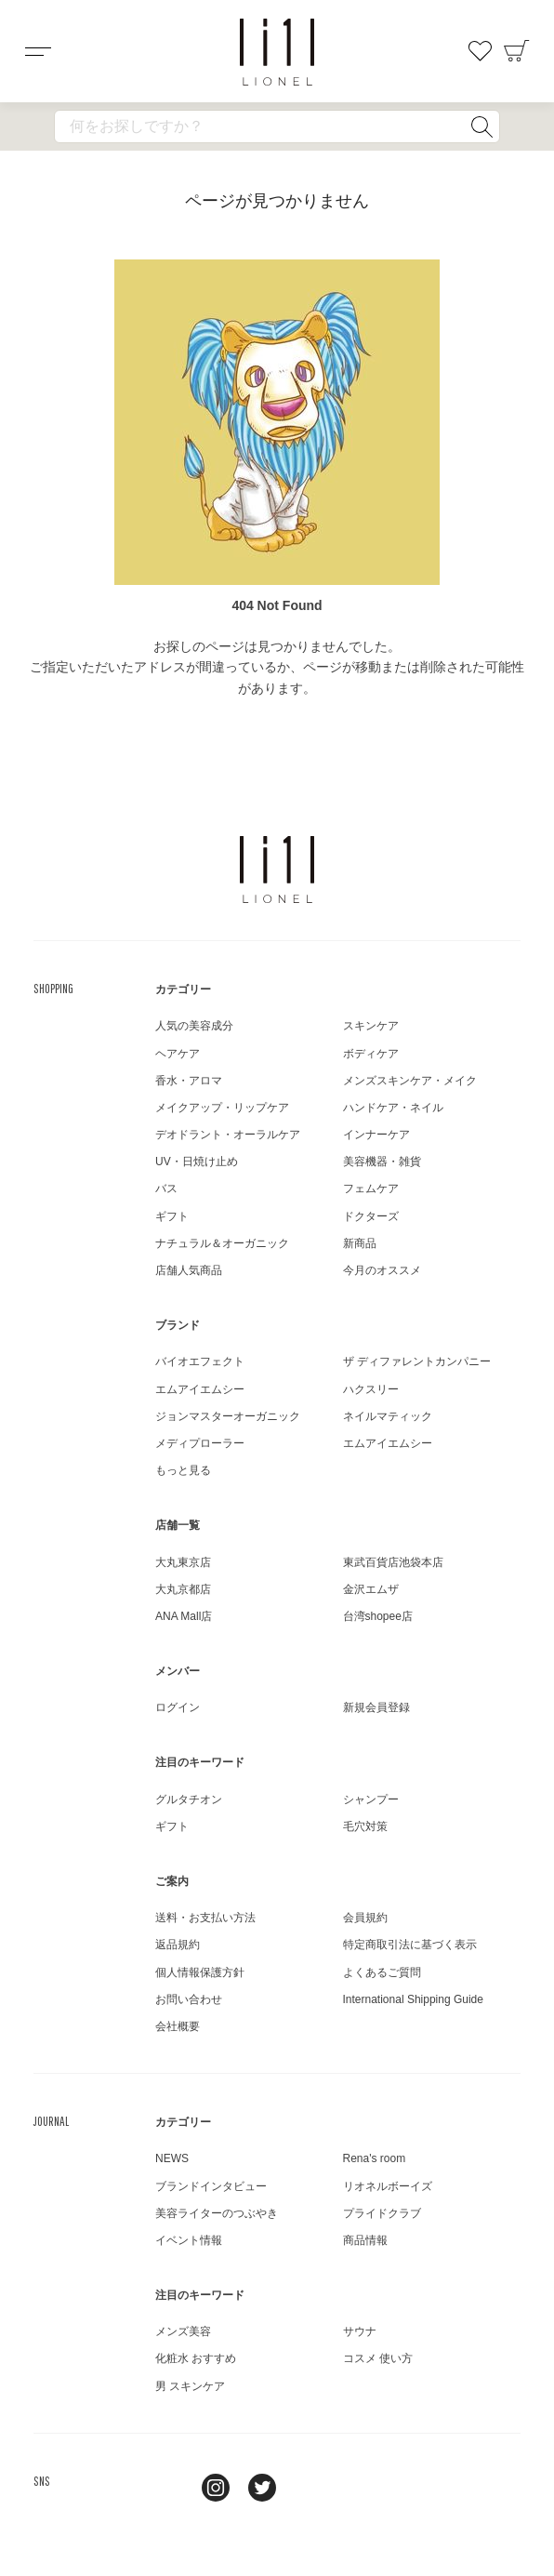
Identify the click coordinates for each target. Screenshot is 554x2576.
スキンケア (371, 1025)
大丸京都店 (183, 1589)
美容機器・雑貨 (382, 1161)
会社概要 (177, 2026)
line (169, 2488)
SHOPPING (53, 988)
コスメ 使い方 (378, 2358)
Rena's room (374, 2158)
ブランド (177, 1325)
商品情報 (365, 2240)
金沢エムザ (371, 1589)
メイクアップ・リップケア (222, 1107)
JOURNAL (51, 2121)
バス (166, 1188)
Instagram (216, 2488)
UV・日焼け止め (196, 1161)
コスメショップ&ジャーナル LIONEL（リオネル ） (277, 52)
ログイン (177, 1707)
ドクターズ (371, 1216)
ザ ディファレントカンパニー (417, 1361)
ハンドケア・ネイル (393, 1107)
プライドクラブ (382, 2213)
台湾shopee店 (378, 1616)
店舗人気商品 (188, 1270)
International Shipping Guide (413, 1999)
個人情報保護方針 (199, 1972)
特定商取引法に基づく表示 (410, 1944)
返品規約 (177, 1944)
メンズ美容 (183, 2331)
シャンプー (371, 1799)
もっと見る (183, 1470)
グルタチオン (188, 1799)
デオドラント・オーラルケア (227, 1134)
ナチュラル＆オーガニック (222, 1243)
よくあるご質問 (382, 1972)
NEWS (172, 2158)
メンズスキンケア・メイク (410, 1080)
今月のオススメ (382, 1270)
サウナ (359, 2331)
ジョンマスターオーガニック (227, 1416)
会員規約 (365, 1917)
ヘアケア (177, 1053)
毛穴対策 (365, 1826)
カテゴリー (183, 989)
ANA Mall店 (183, 1616)
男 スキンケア (190, 2386)
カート (516, 51)
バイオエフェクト (199, 1361)
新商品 (359, 1243)
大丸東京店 (183, 1562)
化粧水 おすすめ (195, 2358)
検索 (481, 126)
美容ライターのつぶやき (216, 2213)
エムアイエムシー (199, 1389)
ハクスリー (371, 1389)
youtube (309, 2488)
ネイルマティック (387, 1416)
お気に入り (479, 51)
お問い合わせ (188, 1999)
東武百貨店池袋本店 (393, 1562)
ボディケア (371, 1053)
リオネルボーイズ (387, 2186)
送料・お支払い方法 (205, 1917)
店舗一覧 (177, 1525)
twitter (262, 2488)
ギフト (172, 1216)
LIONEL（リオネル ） (277, 869)
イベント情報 (188, 2240)
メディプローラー (199, 1443)
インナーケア (376, 1134)
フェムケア (371, 1188)
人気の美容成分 (194, 1025)
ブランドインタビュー (211, 2186)
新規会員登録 (376, 1707)
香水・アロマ (188, 1080)
